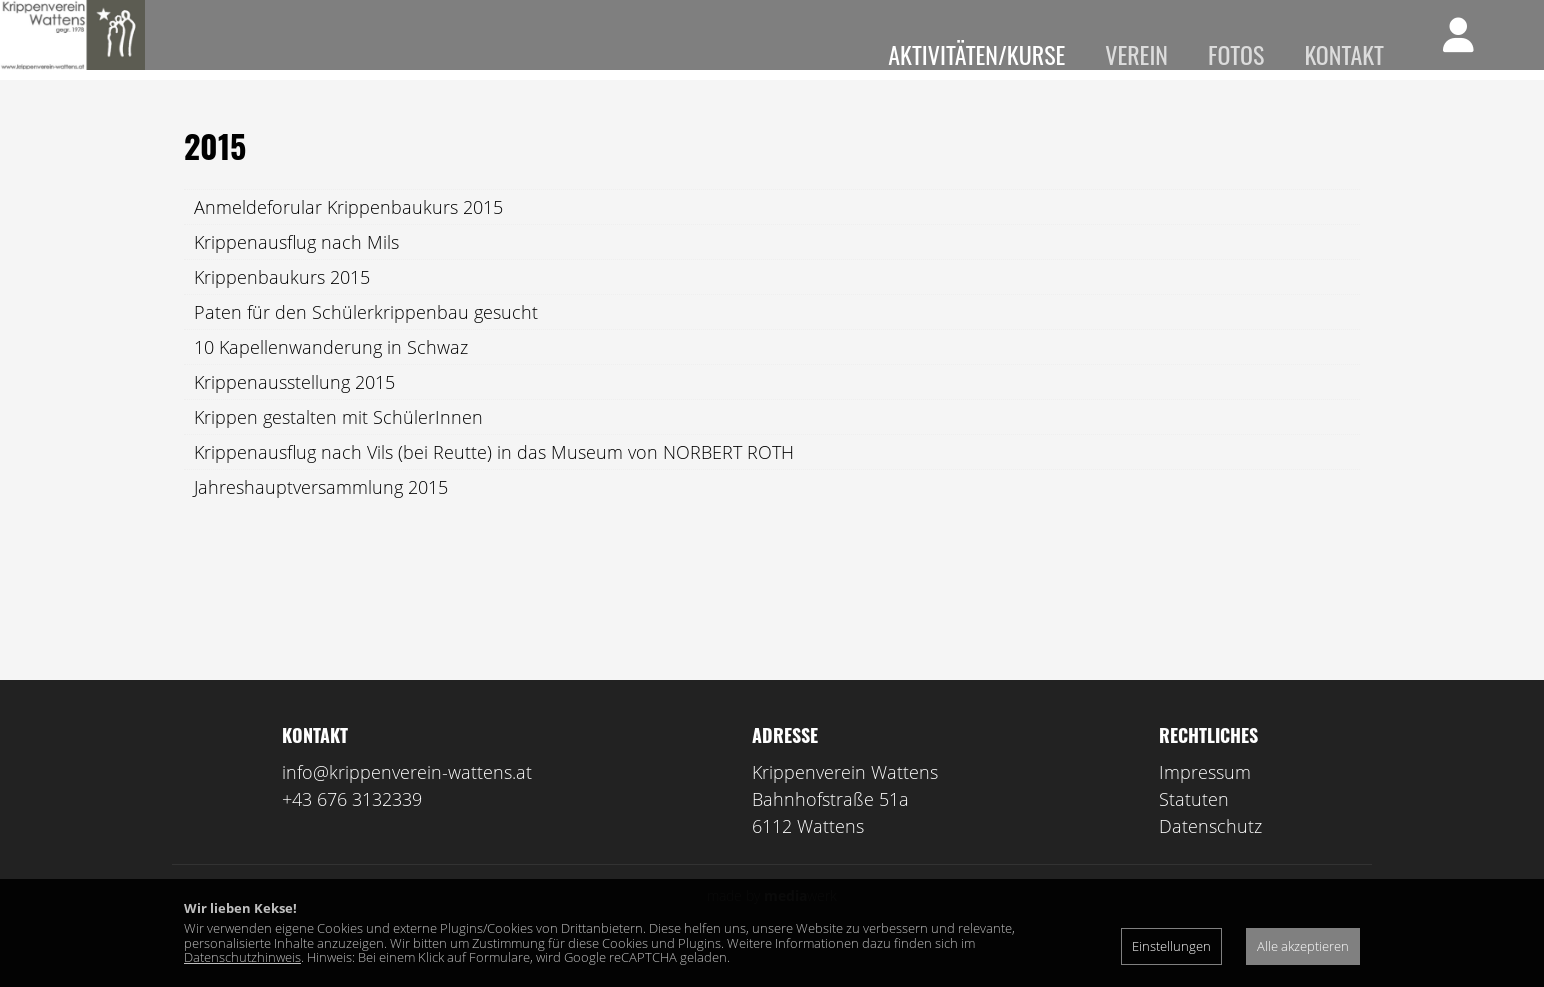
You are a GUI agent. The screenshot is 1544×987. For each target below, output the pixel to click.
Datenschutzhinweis (242, 957)
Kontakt (1344, 54)
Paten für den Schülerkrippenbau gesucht (366, 342)
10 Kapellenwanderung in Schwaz (331, 377)
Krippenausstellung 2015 (294, 412)
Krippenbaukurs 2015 (282, 307)
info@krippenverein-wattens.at (407, 802)
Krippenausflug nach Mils (296, 272)
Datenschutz (1210, 856)
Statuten (1194, 829)
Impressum (1205, 802)
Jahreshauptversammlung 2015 (321, 517)
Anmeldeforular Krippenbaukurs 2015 (348, 237)
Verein (1136, 54)
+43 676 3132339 (352, 829)
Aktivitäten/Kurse (976, 54)
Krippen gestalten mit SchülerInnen (338, 447)
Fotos (1236, 54)
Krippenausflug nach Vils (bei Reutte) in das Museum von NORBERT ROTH (494, 482)
